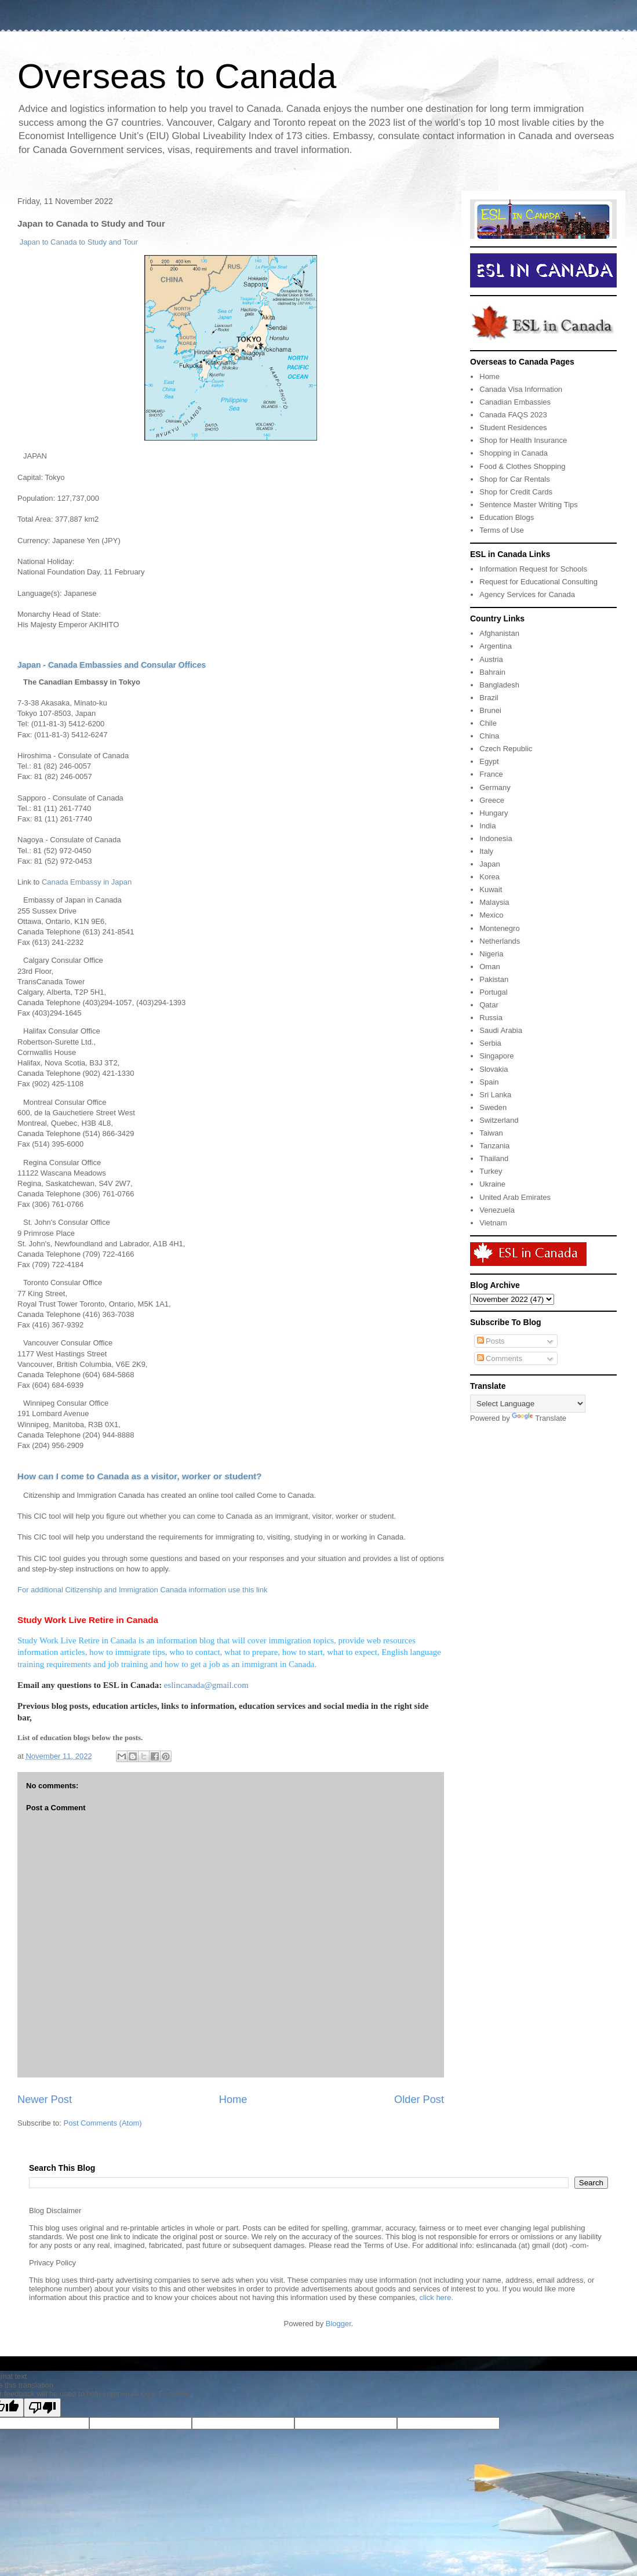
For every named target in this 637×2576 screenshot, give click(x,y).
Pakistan (493, 979)
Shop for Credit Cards (515, 491)
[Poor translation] (42, 2407)
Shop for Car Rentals (514, 479)
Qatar (488, 1004)
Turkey (490, 1171)
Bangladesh (499, 685)
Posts (491, 1341)
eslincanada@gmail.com (206, 1685)
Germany (494, 787)
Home (233, 2099)
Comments (499, 1358)
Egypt (488, 761)
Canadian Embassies (515, 402)
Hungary (493, 813)
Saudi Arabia (500, 1030)
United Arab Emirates (515, 1197)
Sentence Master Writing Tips (528, 504)
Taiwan (491, 1133)
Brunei (490, 710)
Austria (491, 659)
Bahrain (492, 672)
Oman (489, 966)
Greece (491, 800)
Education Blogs (506, 517)
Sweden (493, 1107)
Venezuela (497, 1210)
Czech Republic (505, 748)
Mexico (491, 915)
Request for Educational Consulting (538, 581)
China (489, 736)
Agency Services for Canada (527, 594)
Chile (488, 723)
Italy (486, 851)
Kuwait (490, 889)
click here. (437, 2297)
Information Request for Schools (533, 569)
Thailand (493, 1158)
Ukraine (492, 1184)
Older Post (419, 2099)
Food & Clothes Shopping (522, 466)
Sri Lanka (495, 1094)
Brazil (488, 697)
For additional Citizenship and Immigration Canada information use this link (142, 1589)
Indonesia (495, 838)
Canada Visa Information (520, 389)
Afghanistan (499, 633)
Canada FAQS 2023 (513, 414)
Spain (488, 1082)
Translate (539, 1418)
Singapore (496, 1055)
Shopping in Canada (513, 453)
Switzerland (498, 1120)
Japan (489, 864)
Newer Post (44, 2099)
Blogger (338, 2323)
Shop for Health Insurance (523, 440)
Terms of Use (501, 530)
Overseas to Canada (176, 76)
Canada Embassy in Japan (87, 882)
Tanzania (494, 1145)
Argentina (495, 646)
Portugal (493, 992)
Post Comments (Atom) (103, 2123)
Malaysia (494, 902)
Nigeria (491, 953)
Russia (491, 1017)
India (487, 825)
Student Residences (513, 427)
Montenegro (499, 928)
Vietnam (493, 1222)
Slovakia (493, 1069)
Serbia (490, 1043)
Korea (489, 876)
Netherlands (499, 941)
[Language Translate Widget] (527, 1404)
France (491, 774)
